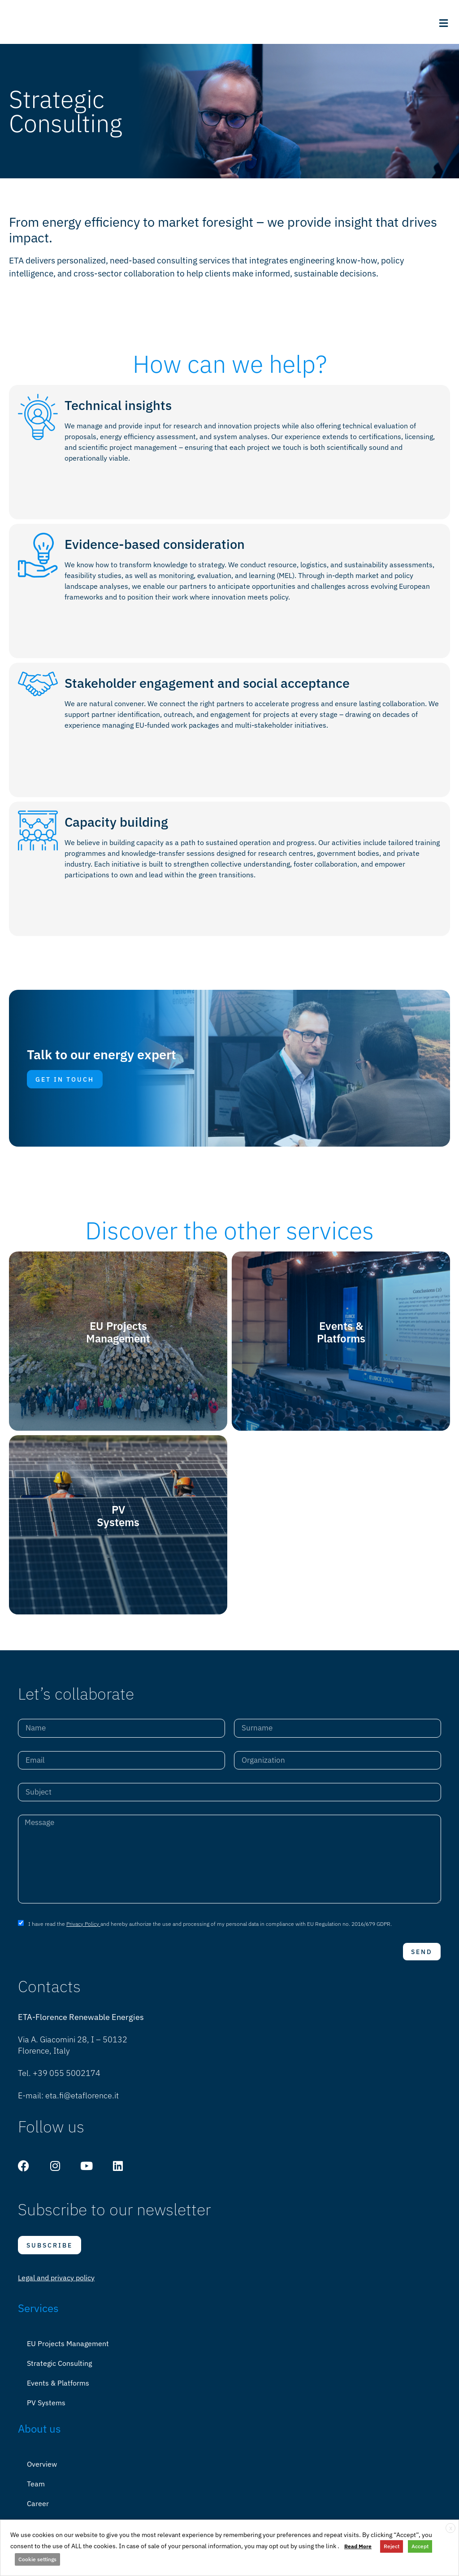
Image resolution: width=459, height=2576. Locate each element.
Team (36, 2490)
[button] (443, 23)
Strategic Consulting (59, 2369)
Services (38, 2315)
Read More (358, 2546)
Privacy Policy (83, 1930)
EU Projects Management (68, 2350)
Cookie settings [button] (37, 2559)
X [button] (450, 2528)
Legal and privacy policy (56, 2284)
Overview (42, 2470)
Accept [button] (420, 2546)
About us (39, 2435)
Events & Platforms (58, 2389)
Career (38, 2510)
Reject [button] (391, 2546)
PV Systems (46, 2409)
